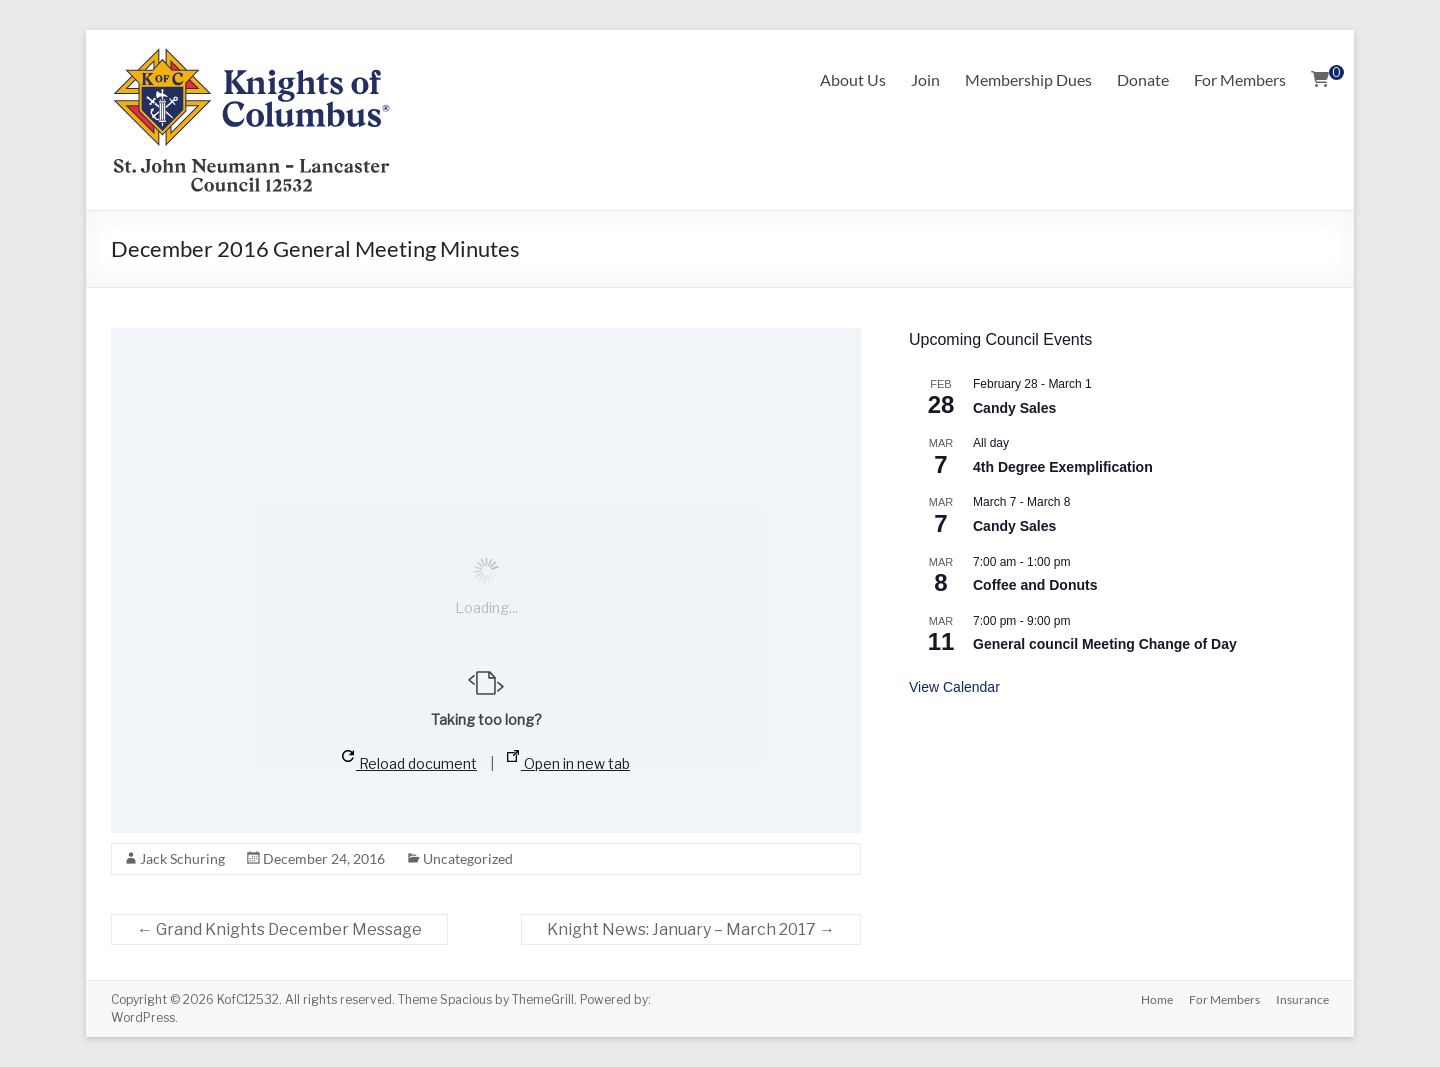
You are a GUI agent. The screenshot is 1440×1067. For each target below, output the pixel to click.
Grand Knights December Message (279, 929)
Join (925, 79)
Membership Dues (1028, 79)
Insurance (1302, 999)
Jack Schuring (182, 858)
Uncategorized (468, 858)
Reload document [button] (409, 761)
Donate (1143, 79)
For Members (1240, 79)
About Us (853, 79)
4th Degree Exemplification (1063, 467)
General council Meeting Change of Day (1105, 644)
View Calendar (954, 687)
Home (1157, 999)
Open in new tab (568, 761)
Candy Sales (1014, 408)
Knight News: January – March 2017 (691, 929)
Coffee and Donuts (1035, 585)
